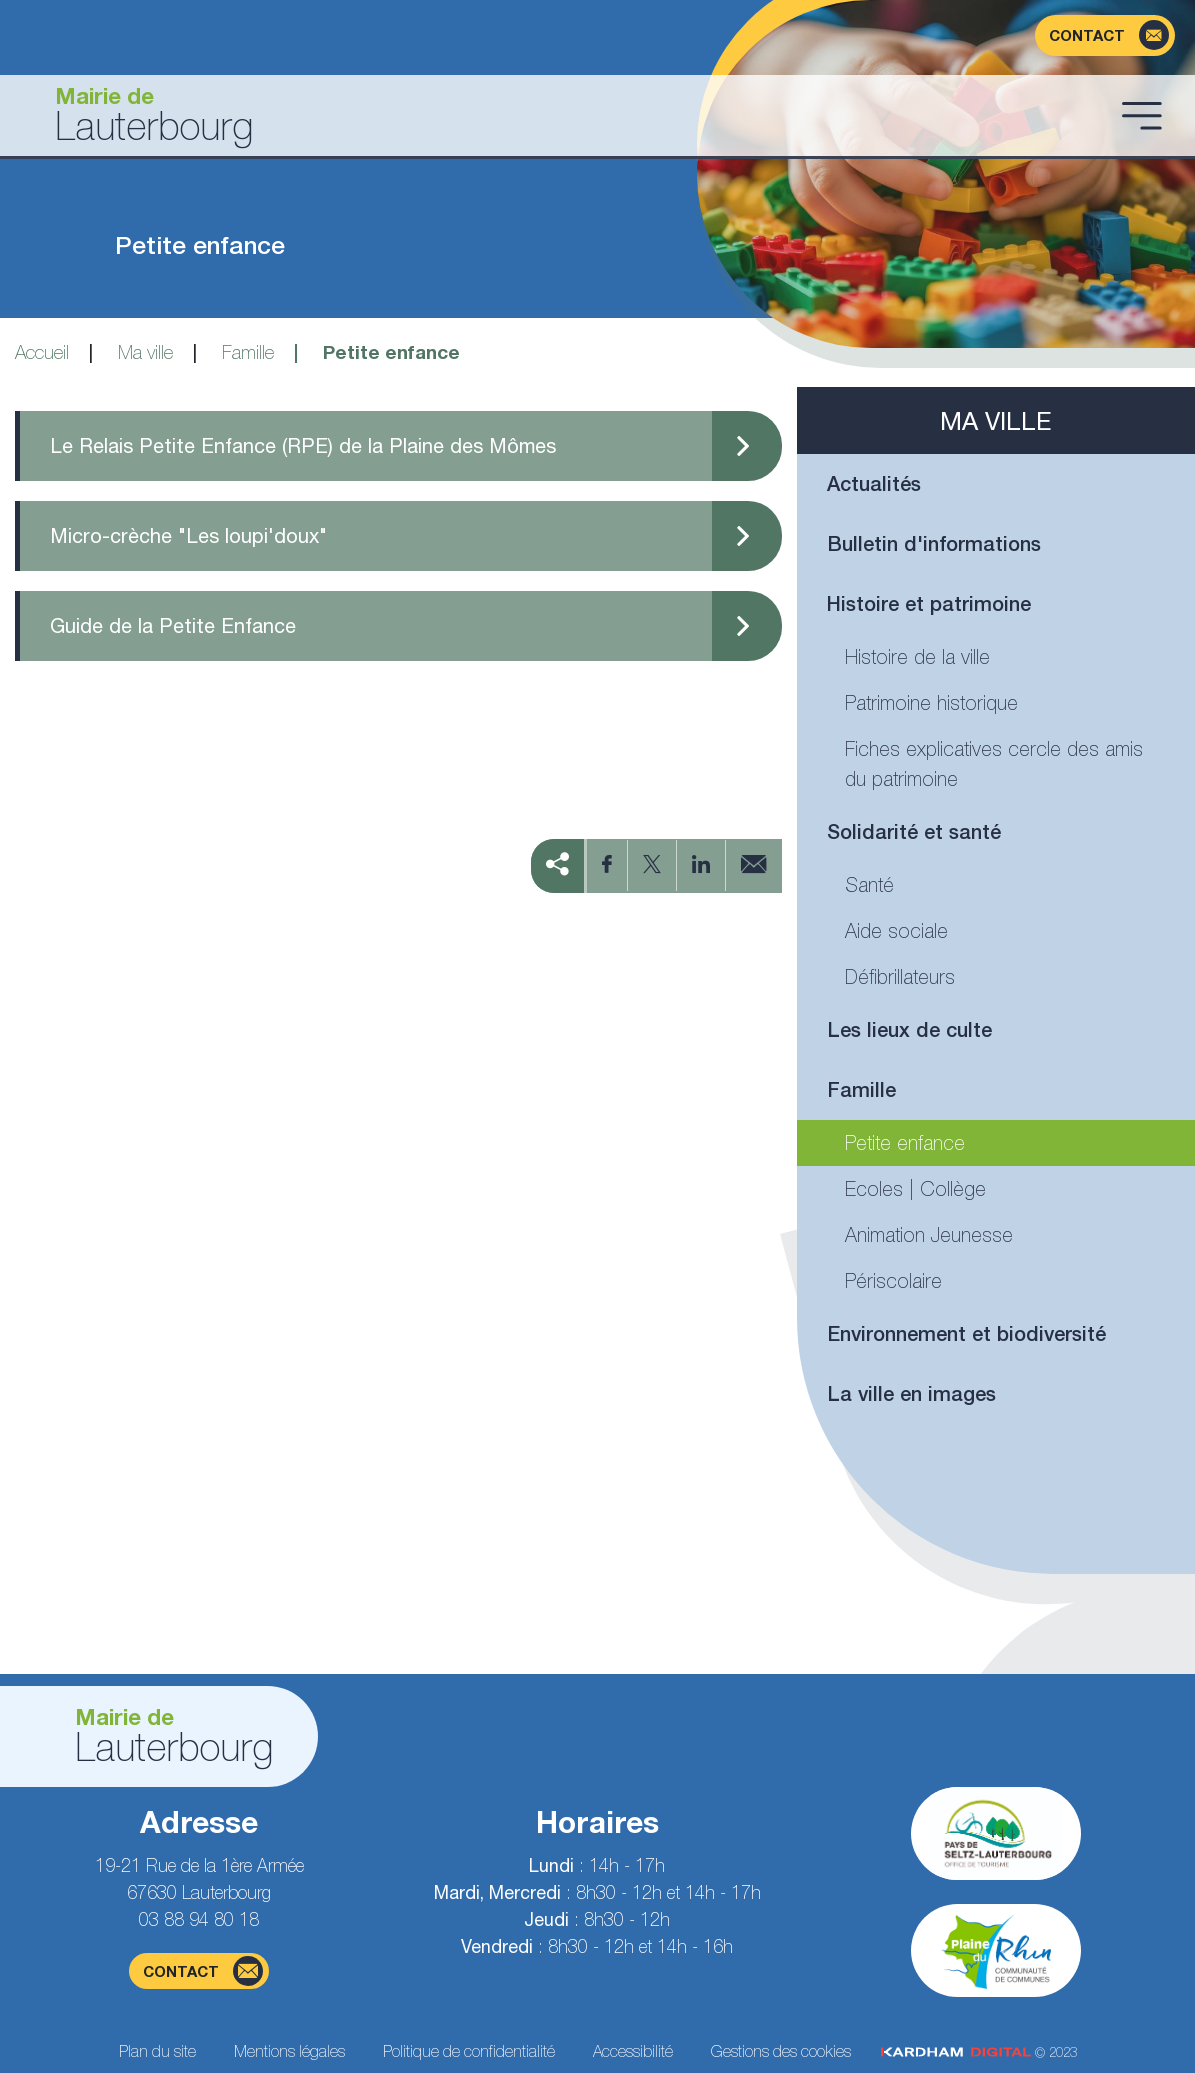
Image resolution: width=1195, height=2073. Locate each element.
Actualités (874, 483)
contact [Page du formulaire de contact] (203, 1971)
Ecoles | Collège (915, 1188)
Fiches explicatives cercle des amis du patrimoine (994, 763)
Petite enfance (905, 1142)
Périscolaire (893, 1280)
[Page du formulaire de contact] (1105, 35)
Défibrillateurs (900, 976)
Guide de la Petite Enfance (173, 625)
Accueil (42, 352)
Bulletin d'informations (934, 543)
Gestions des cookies (781, 2051)
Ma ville (145, 352)
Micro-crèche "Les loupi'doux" (188, 535)
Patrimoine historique (931, 702)
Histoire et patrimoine (929, 603)
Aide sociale (896, 930)
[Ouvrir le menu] (1142, 115)
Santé (869, 884)
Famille (248, 352)
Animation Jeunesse (929, 1234)
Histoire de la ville (917, 656)
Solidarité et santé (914, 831)
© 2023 (979, 2052)
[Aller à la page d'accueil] (564, 115)
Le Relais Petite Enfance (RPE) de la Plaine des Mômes (303, 445)
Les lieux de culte (909, 1029)
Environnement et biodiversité (966, 1333)
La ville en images (911, 1393)
